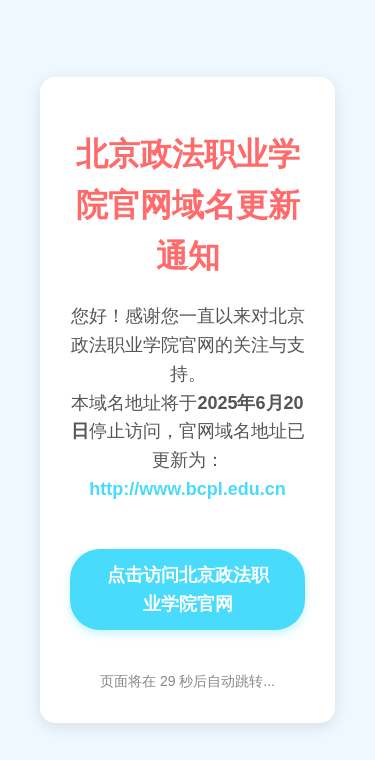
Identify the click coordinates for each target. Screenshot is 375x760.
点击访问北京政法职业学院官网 (188, 589)
